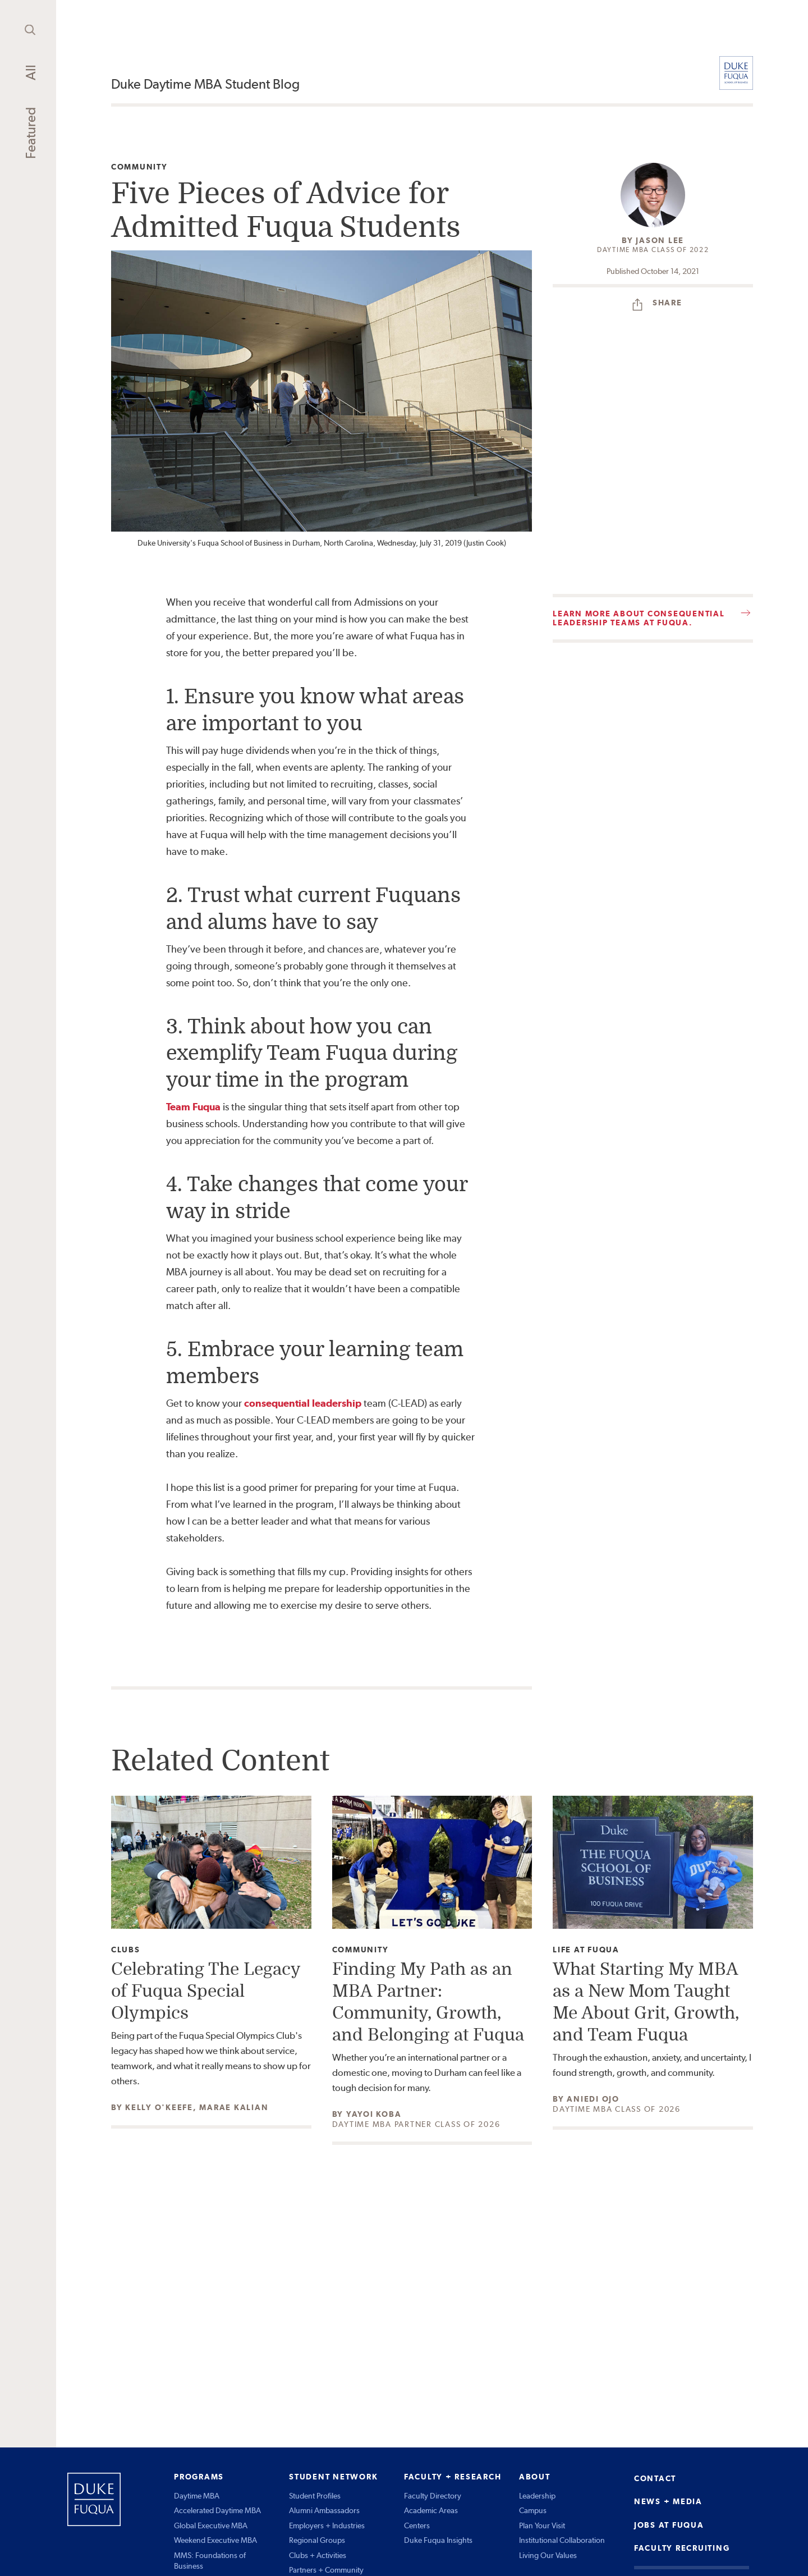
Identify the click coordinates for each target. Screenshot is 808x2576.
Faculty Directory (432, 2495)
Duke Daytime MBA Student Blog (205, 84)
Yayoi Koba (374, 2114)
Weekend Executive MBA (215, 2540)
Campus (533, 2510)
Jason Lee (660, 240)
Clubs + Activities (317, 2555)
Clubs (125, 1950)
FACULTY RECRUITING (682, 2547)
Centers (417, 2525)
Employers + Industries (327, 2525)
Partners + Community (326, 2569)
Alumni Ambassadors (324, 2510)
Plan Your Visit (542, 2525)
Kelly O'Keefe (159, 2107)
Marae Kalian (233, 2107)
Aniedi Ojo (593, 2098)
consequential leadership (302, 1403)
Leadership (537, 2495)
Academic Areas (431, 2510)
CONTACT (655, 2478)
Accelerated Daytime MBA (217, 2510)
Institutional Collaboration (562, 2540)
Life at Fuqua (586, 1950)
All (30, 72)
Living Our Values (548, 2555)
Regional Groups (317, 2540)
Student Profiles (315, 2495)
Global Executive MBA (210, 2525)
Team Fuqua (193, 1107)
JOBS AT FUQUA (669, 2524)
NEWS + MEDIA (668, 2501)
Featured (30, 133)
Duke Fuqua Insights (438, 2540)
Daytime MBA (196, 2495)
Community (139, 167)
